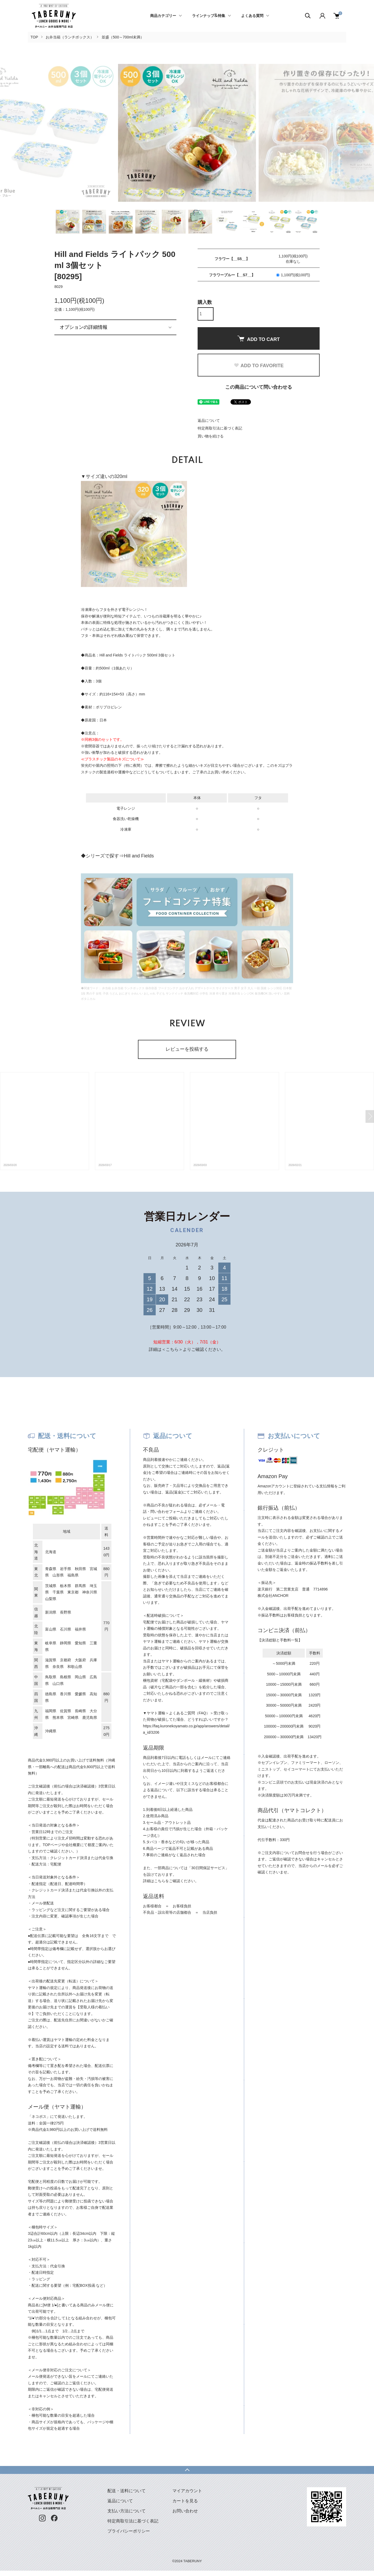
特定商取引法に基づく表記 (220, 428)
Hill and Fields (139, 855)
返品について (209, 420)
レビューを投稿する (187, 1049)
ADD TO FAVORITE (259, 365)
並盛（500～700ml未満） (123, 37)
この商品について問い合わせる (258, 387)
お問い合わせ (185, 2511)
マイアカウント (187, 2491)
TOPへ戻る (187, 2470)
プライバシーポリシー (128, 2531)
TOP (34, 37)
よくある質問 (252, 16)
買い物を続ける (211, 436)
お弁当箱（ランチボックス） (70, 37)
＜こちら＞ (172, 1349)
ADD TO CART (258, 339)
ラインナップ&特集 (208, 16)
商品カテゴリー (163, 16)
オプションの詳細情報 (83, 327)
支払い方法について (126, 2511)
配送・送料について (126, 2491)
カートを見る (185, 2501)
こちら (159, 1881)
